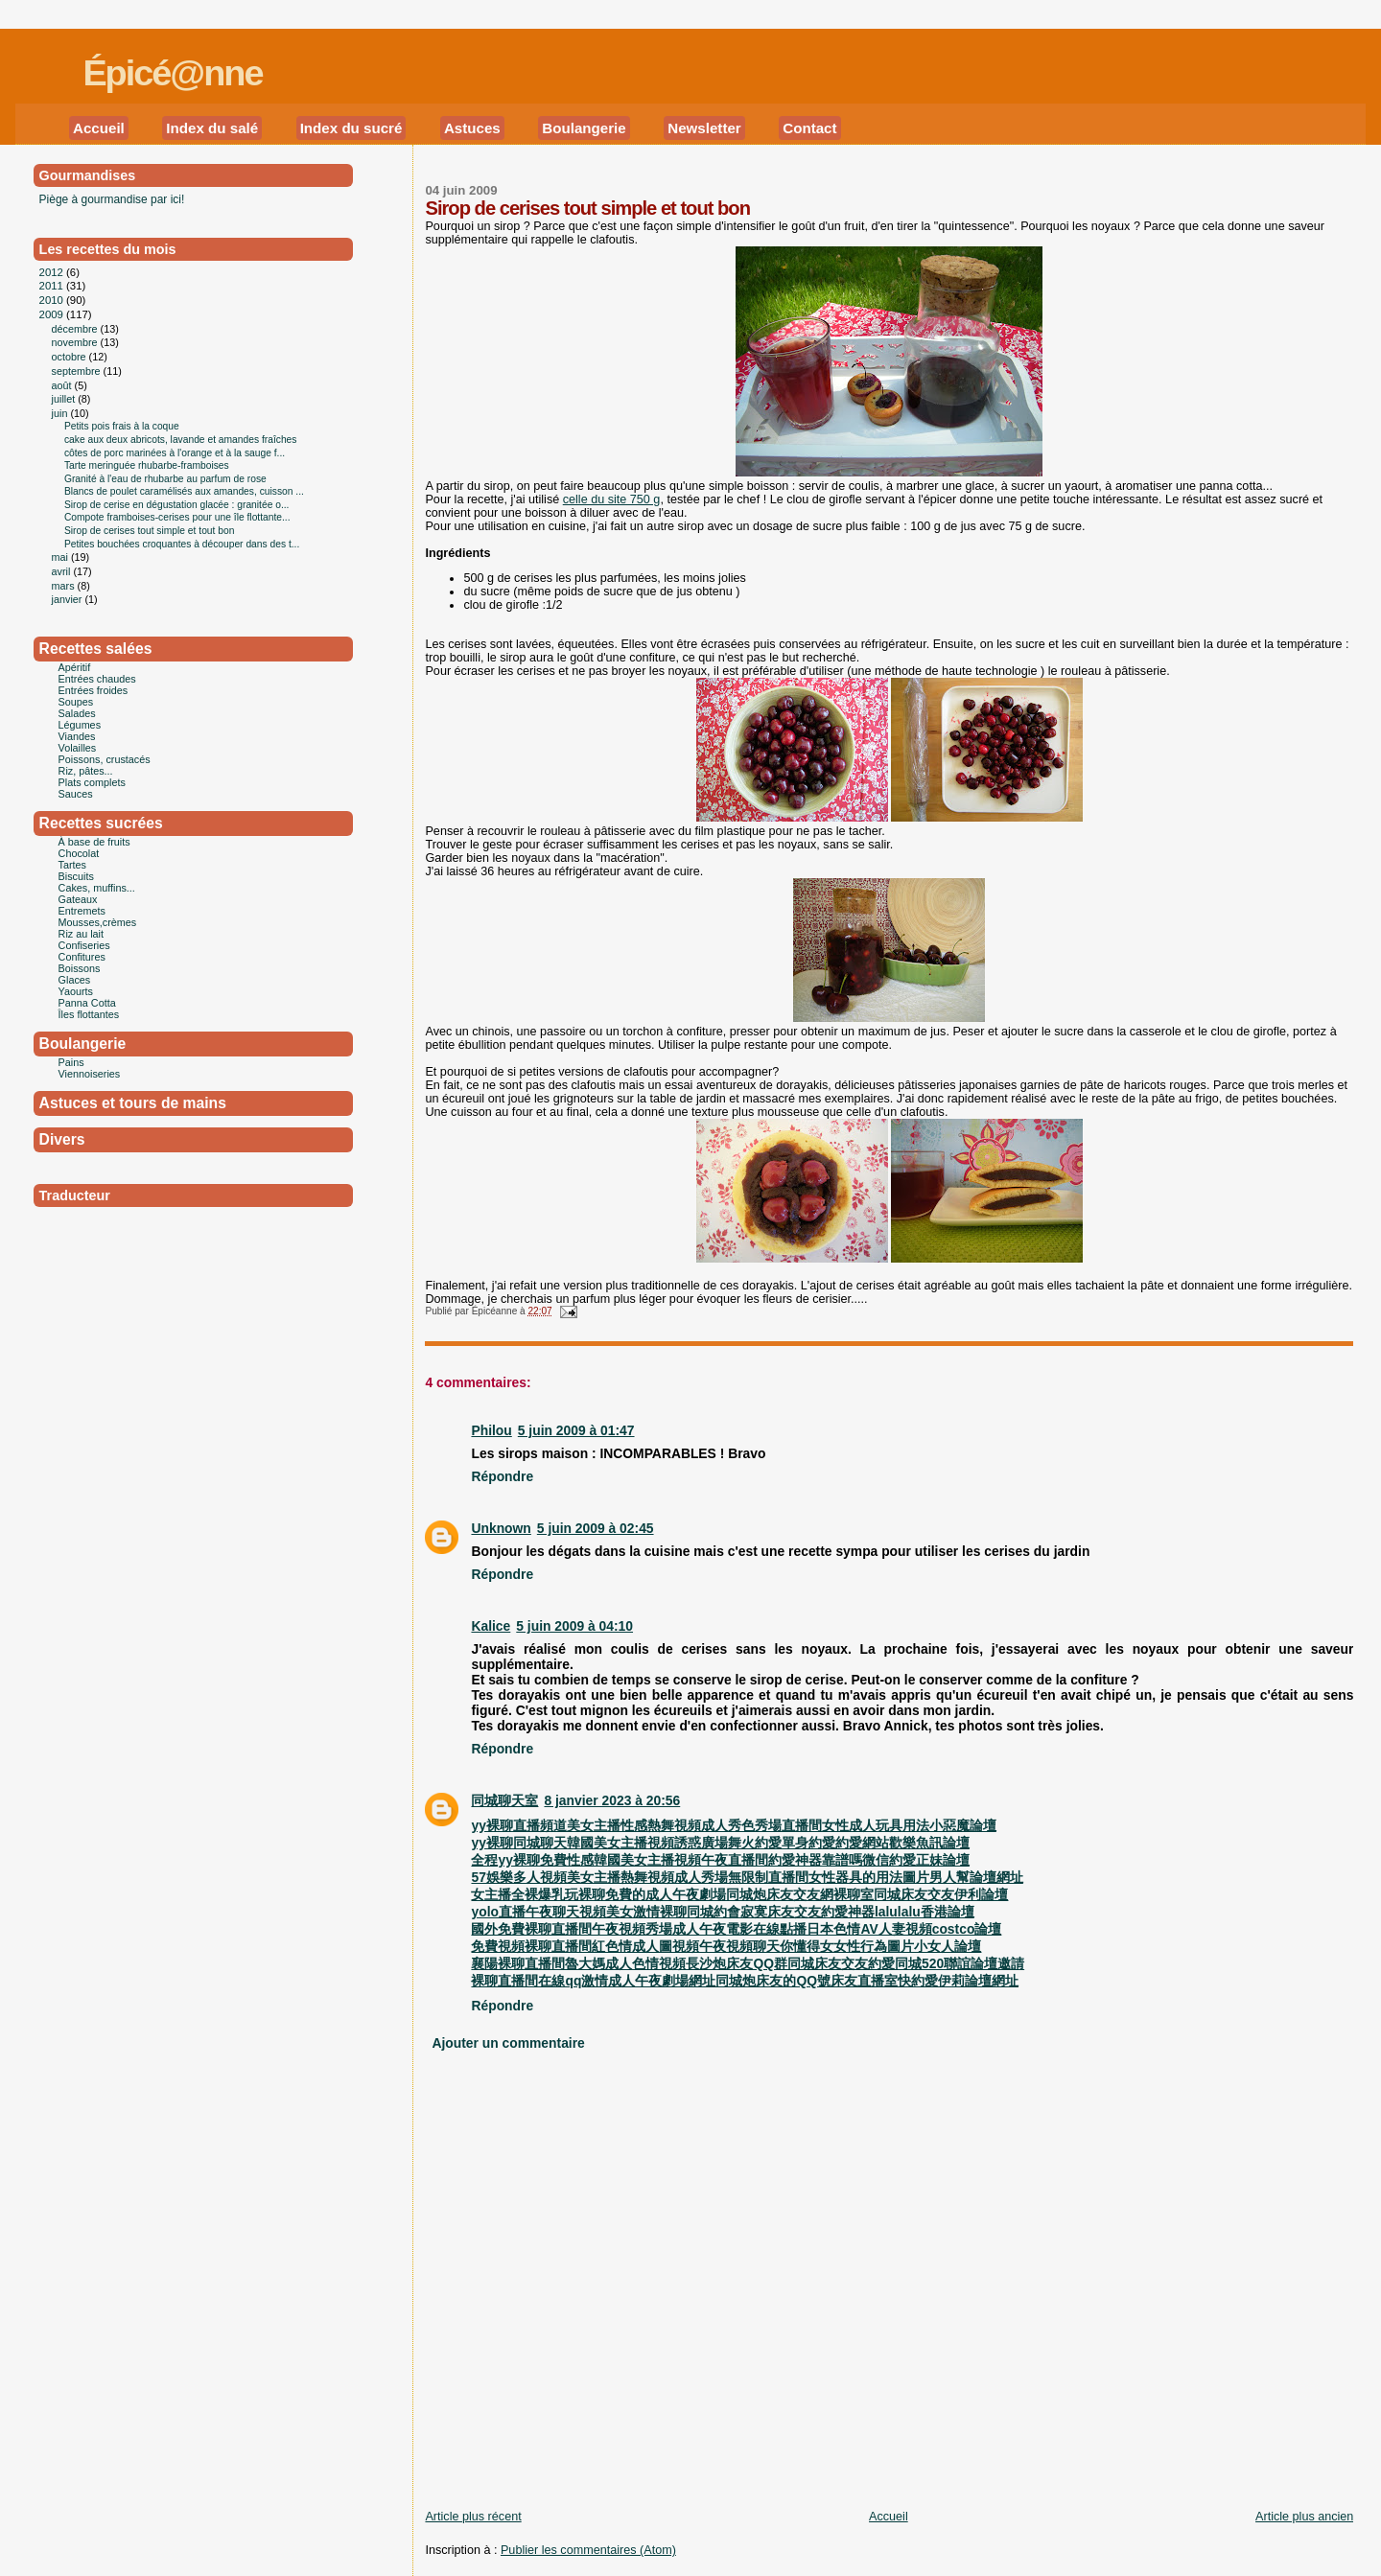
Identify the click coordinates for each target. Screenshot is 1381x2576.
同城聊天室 (504, 1800)
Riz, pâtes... (86, 771)
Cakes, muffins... (97, 887)
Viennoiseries (90, 1073)
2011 (52, 285)
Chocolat (79, 853)
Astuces (472, 128)
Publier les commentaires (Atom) (588, 2550)
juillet (65, 399)
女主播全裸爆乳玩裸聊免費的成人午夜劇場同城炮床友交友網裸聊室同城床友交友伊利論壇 (739, 1894)
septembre (78, 371)
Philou (491, 1430)
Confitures (82, 957)
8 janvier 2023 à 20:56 (612, 1800)
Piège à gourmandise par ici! (112, 199)
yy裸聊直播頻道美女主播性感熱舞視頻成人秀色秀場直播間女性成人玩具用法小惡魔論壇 (733, 1825)
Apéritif (75, 667)
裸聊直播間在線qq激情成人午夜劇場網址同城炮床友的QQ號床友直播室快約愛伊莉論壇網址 (744, 1980)
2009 (52, 314)
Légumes (80, 725)
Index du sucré (351, 128)
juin (61, 413)
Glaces (75, 980)
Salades (77, 713)
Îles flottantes (89, 1014)
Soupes (76, 702)
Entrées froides (94, 690)
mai (61, 557)
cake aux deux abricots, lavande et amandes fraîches (180, 439)
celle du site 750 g (612, 499)
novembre (76, 342)
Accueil (99, 128)
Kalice (490, 1626)
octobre (70, 356)
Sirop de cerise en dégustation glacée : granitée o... (177, 504)
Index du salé (212, 128)
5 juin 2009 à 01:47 (576, 1430)
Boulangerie (583, 128)
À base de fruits (94, 841)
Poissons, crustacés (105, 759)
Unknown (500, 1528)
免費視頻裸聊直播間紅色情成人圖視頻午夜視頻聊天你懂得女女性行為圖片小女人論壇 (726, 1946)
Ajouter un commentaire (508, 2043)
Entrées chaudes (97, 679)
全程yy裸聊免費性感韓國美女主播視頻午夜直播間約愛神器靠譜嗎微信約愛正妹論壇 (720, 1860)
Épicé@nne (172, 73)
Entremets (82, 911)
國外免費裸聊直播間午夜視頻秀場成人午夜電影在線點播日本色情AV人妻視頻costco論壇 (736, 1929)
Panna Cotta (87, 1003)
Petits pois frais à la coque (121, 426)
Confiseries (84, 945)
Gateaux (78, 899)
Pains (71, 1062)
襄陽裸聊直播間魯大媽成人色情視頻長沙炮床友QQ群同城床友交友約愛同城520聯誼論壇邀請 (747, 1963)
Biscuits (76, 876)
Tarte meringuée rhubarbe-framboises (146, 465)
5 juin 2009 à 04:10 (574, 1626)
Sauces (76, 794)
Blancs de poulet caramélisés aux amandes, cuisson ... (184, 491)
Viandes (77, 736)
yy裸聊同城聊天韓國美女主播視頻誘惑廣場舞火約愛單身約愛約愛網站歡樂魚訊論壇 (720, 1842)
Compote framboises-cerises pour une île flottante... (177, 517)
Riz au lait (81, 934)
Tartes (72, 864)
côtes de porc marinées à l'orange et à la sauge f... (174, 453)
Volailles (78, 748)
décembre (76, 329)
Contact (809, 128)
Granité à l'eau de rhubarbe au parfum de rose (165, 479)
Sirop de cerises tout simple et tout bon (587, 208)
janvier (68, 599)
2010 (52, 300)
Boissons (80, 968)
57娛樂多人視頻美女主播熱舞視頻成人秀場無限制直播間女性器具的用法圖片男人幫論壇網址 (746, 1877)
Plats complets (92, 782)
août (63, 385)
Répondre (502, 1476)
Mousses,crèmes (98, 922)
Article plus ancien (1304, 2516)
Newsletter (704, 128)
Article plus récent (473, 2516)
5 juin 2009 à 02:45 (595, 1528)
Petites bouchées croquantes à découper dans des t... (181, 544)
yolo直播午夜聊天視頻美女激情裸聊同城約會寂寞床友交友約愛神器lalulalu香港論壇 (722, 1911)
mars (65, 586)
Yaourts (76, 991)
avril (63, 571)
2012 (52, 272)
